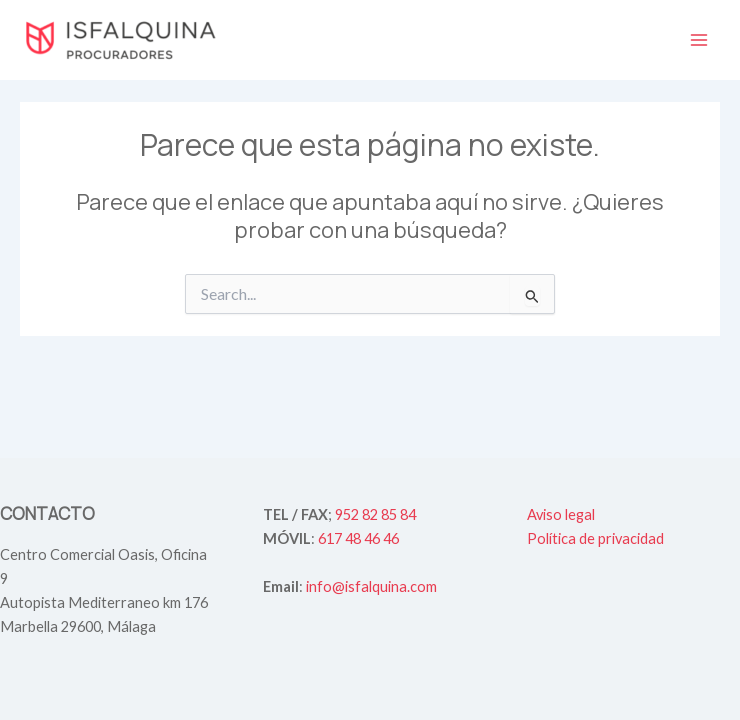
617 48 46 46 (358, 538)
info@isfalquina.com (371, 586)
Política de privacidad (595, 538)
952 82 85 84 (375, 514)
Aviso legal (561, 514)
